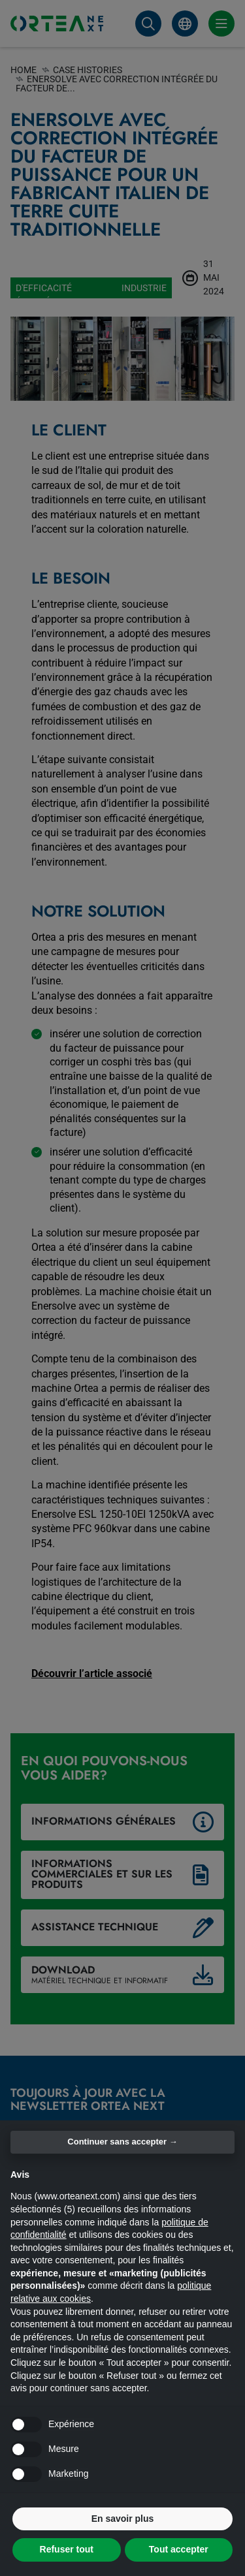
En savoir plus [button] (122, 2518)
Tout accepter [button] (178, 2549)
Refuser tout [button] (66, 2549)
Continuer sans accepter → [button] (122, 2141)
